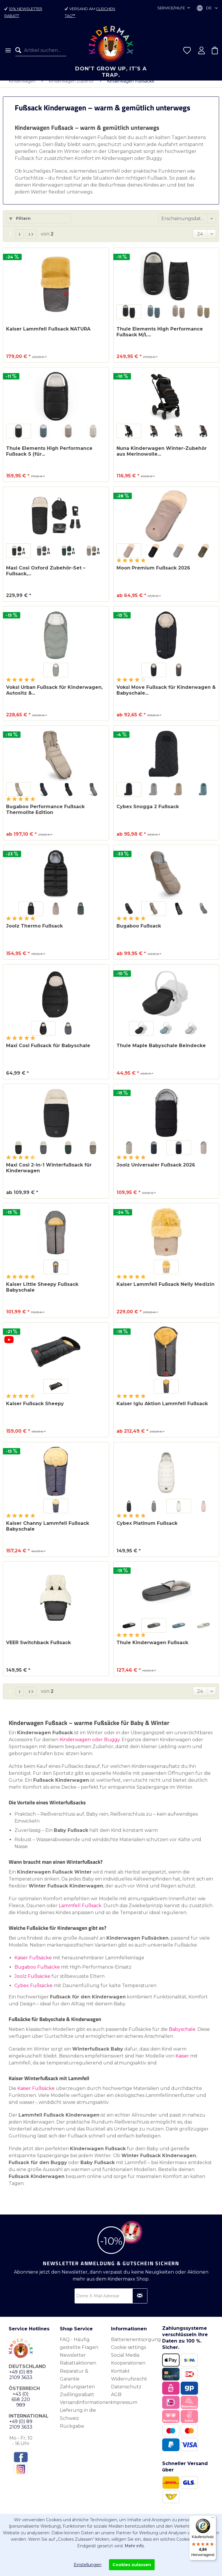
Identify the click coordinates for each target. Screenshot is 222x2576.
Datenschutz (126, 2392)
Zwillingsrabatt (77, 2400)
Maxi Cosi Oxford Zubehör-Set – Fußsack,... (45, 576)
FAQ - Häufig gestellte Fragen (79, 2349)
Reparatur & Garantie (74, 2380)
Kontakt (120, 2377)
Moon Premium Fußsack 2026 (153, 573)
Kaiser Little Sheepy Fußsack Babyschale (42, 1293)
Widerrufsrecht (129, 2384)
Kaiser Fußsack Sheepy (35, 1409)
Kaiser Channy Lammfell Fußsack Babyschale (47, 1532)
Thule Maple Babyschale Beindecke (161, 1051)
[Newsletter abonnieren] (140, 2301)
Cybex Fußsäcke (33, 1991)
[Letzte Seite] (30, 239)
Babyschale (182, 2035)
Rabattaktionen (78, 2368)
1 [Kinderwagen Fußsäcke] (10, 239)
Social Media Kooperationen (128, 2364)
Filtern (20, 224)
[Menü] (7, 50)
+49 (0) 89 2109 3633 (20, 2380)
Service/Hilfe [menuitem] (171, 8)
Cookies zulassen (131, 2564)
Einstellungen (87, 2564)
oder (97, 1745)
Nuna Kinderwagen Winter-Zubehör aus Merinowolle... (161, 457)
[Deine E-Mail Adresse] (111, 2301)
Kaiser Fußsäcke (33, 1963)
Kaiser (182, 2061)
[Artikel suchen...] (40, 50)
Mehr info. (135, 2545)
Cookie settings (128, 2353)
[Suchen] (19, 50)
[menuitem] (7, 50)
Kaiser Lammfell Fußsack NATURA (48, 334)
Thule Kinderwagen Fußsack (152, 1648)
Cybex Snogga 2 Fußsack (147, 812)
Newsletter (73, 2361)
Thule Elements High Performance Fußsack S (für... (49, 457)
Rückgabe (72, 2432)
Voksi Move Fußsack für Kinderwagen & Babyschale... (166, 696)
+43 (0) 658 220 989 (21, 2405)
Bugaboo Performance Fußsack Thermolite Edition (45, 815)
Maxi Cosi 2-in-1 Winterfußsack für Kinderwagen (49, 1173)
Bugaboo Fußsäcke (37, 1973)
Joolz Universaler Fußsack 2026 (155, 1170)
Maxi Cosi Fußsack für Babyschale (48, 1051)
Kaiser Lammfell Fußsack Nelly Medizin (165, 1290)
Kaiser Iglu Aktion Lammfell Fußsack (162, 1409)
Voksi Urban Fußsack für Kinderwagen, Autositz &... (54, 696)
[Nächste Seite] (20, 239)
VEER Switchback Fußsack (38, 1648)
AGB (116, 2400)
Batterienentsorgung (135, 2345)
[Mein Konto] (201, 50)
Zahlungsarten (77, 2392)
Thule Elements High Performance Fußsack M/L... (159, 337)
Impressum (124, 2408)
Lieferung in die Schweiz (78, 2420)
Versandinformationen (84, 2408)
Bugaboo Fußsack (138, 931)
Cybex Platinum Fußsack (146, 1529)
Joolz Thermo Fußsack (34, 931)
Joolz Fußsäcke (32, 1982)
